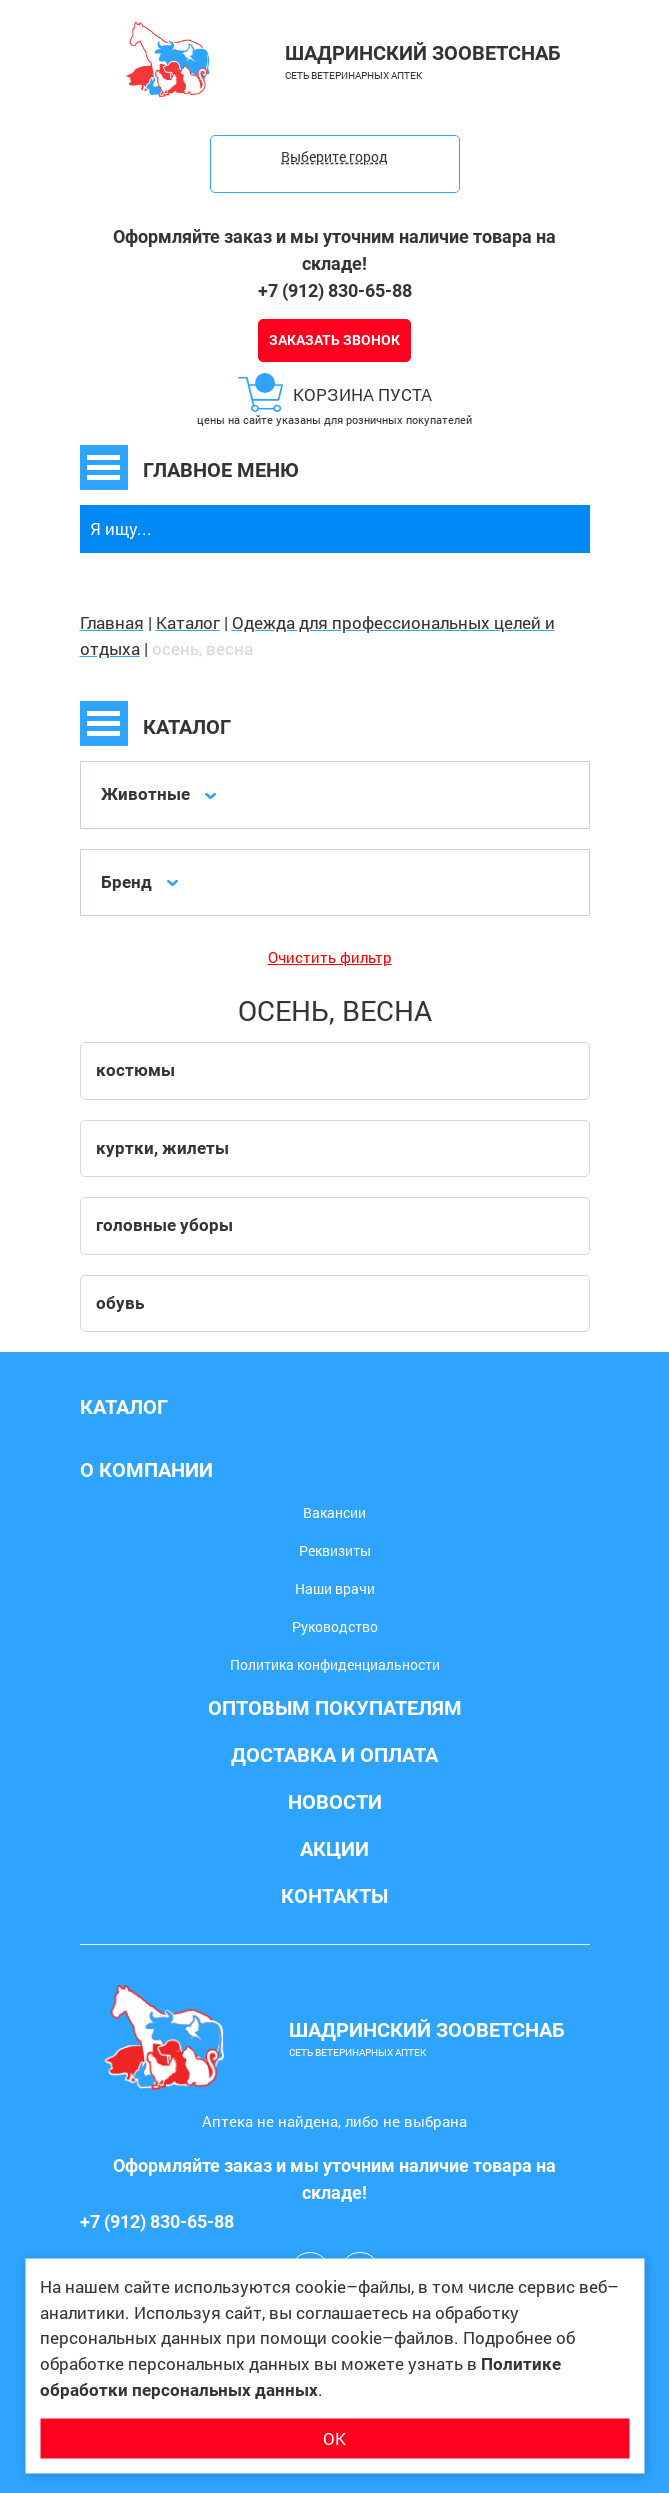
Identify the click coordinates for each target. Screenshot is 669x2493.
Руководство (335, 1626)
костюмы (135, 1070)
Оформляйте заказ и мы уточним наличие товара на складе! (334, 250)
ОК (334, 2437)
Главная (112, 622)
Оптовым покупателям (335, 1708)
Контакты (334, 1896)
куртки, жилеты (162, 1148)
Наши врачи (335, 1588)
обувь (120, 1303)
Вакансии (334, 1512)
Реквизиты (335, 1550)
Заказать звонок (334, 340)
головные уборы (164, 1225)
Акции (334, 1849)
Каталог (188, 622)
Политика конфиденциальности (335, 1664)
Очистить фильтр (330, 957)
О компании (146, 1470)
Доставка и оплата (334, 1755)
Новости (335, 1802)
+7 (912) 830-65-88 (335, 290)
